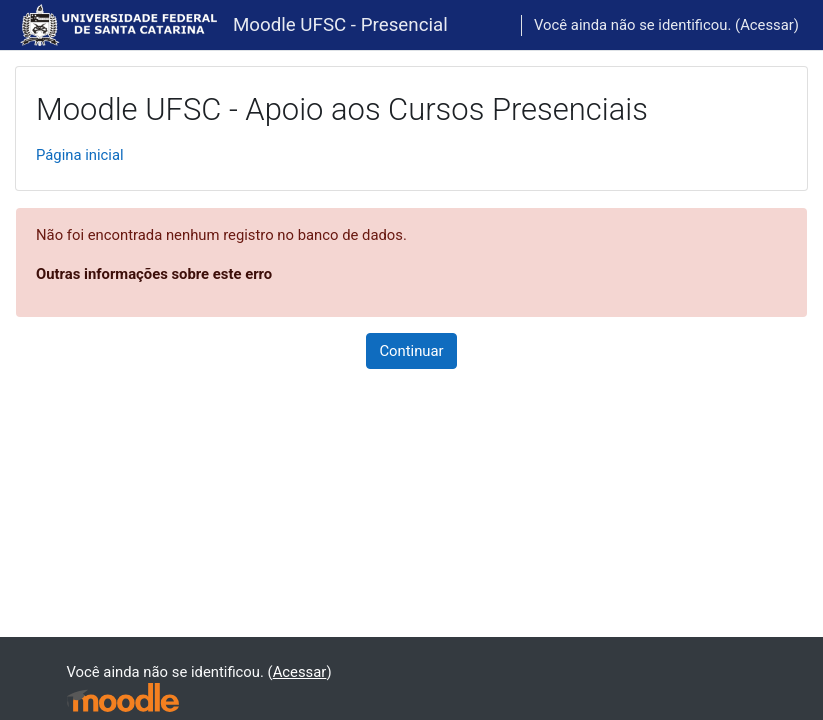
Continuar (411, 351)
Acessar (767, 25)
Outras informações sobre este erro (154, 274)
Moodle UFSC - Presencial (340, 25)
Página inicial (80, 155)
